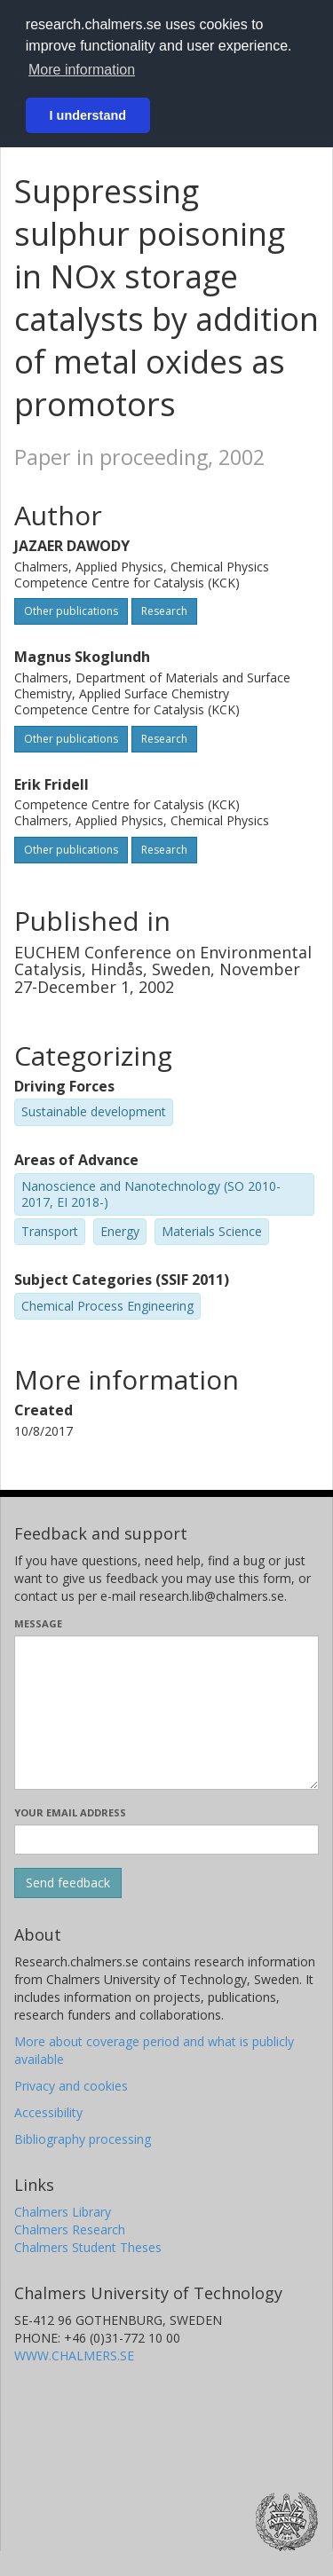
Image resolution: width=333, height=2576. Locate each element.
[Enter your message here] (166, 1712)
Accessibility (48, 2112)
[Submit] (68, 1883)
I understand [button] (88, 115)
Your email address (70, 1812)
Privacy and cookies (71, 2085)
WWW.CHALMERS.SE (74, 2355)
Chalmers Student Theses (88, 2247)
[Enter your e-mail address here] (166, 1839)
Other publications (71, 610)
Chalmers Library (62, 2211)
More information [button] (81, 69)
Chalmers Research (69, 2229)
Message (38, 1623)
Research (164, 610)
